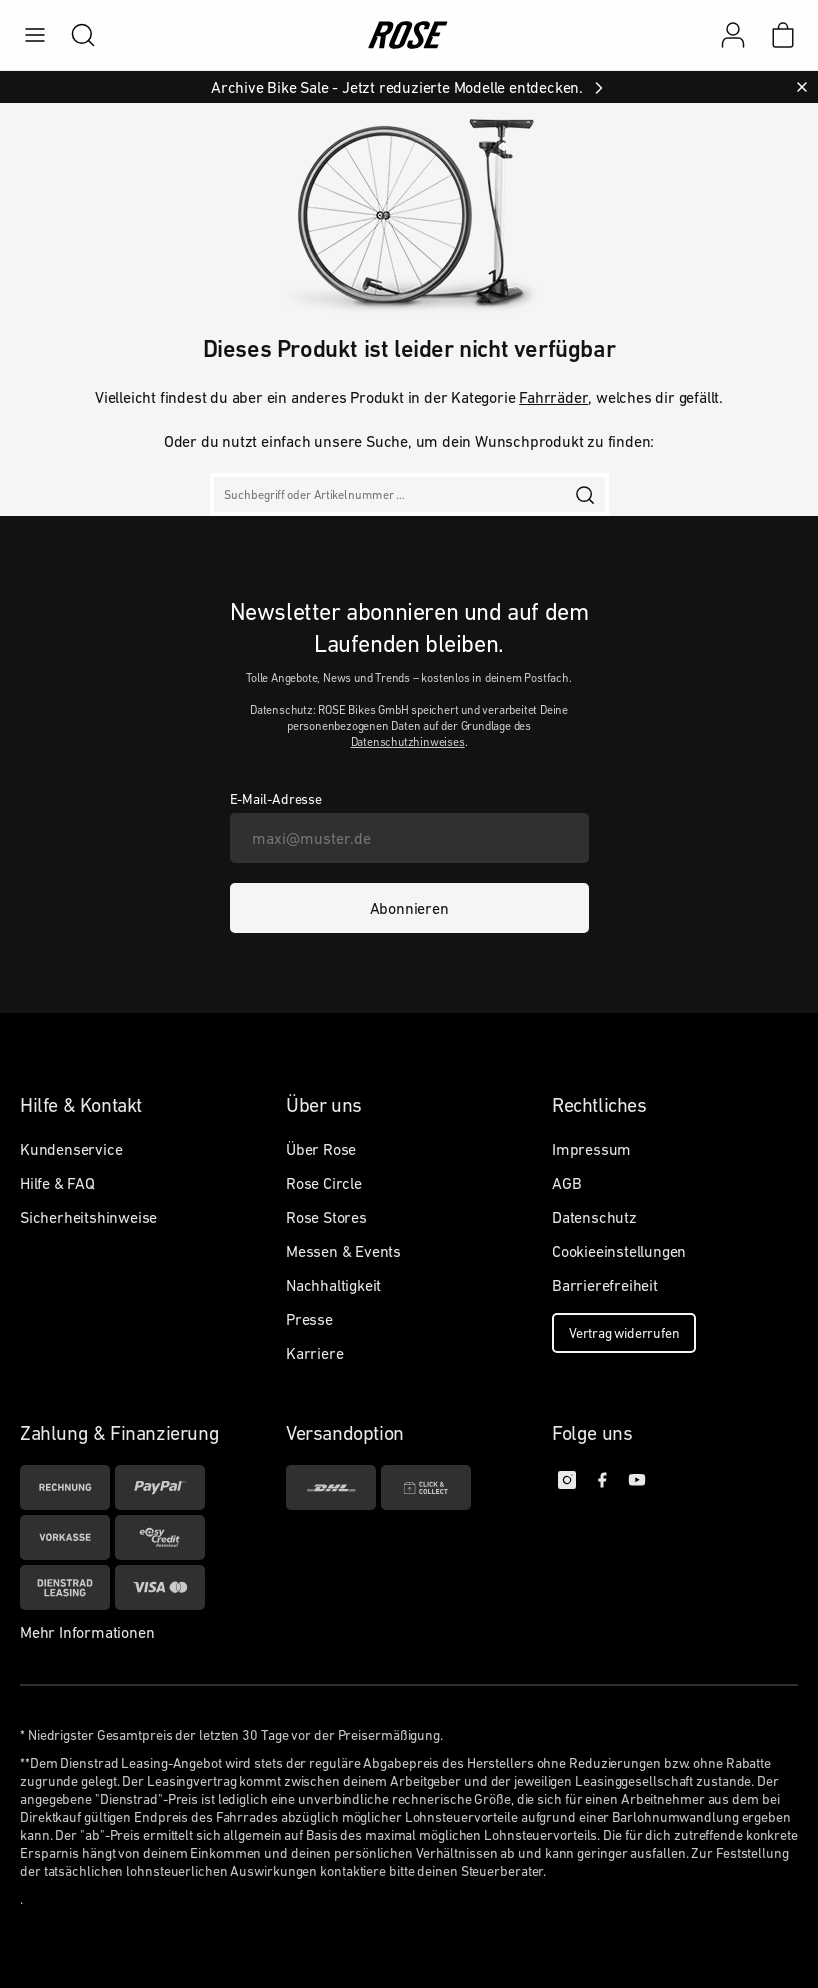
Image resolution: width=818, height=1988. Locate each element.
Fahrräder (553, 397)
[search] (73, 35)
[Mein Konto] (733, 35)
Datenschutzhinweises (408, 742)
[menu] (35, 35)
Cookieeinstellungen (619, 1251)
